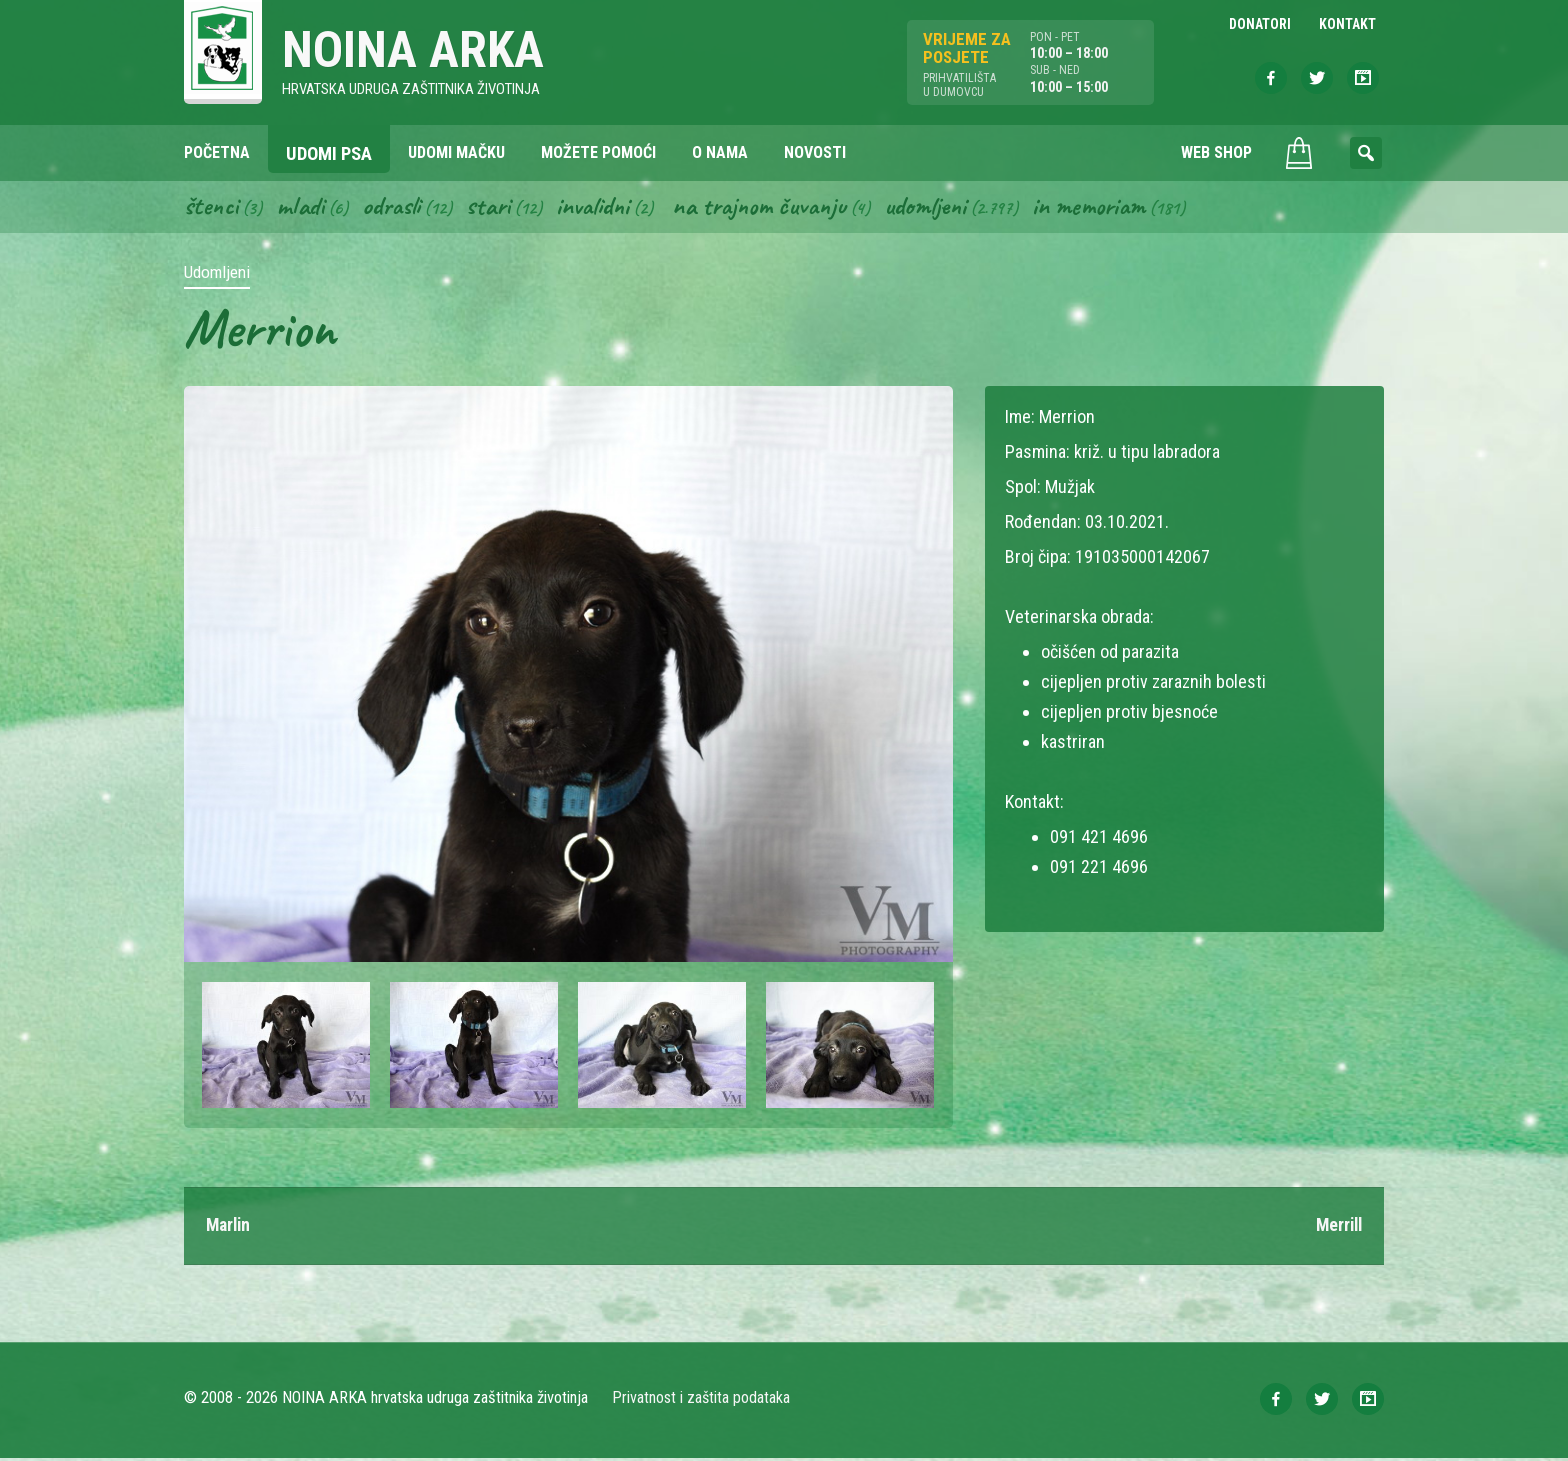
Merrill (1337, 1228)
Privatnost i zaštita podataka (701, 1400)
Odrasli (396, 208)
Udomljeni (946, 208)
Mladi (303, 208)
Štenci (212, 208)
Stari (495, 208)
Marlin (230, 1228)
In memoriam (1112, 208)
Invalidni (602, 208)
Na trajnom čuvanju (775, 208)
